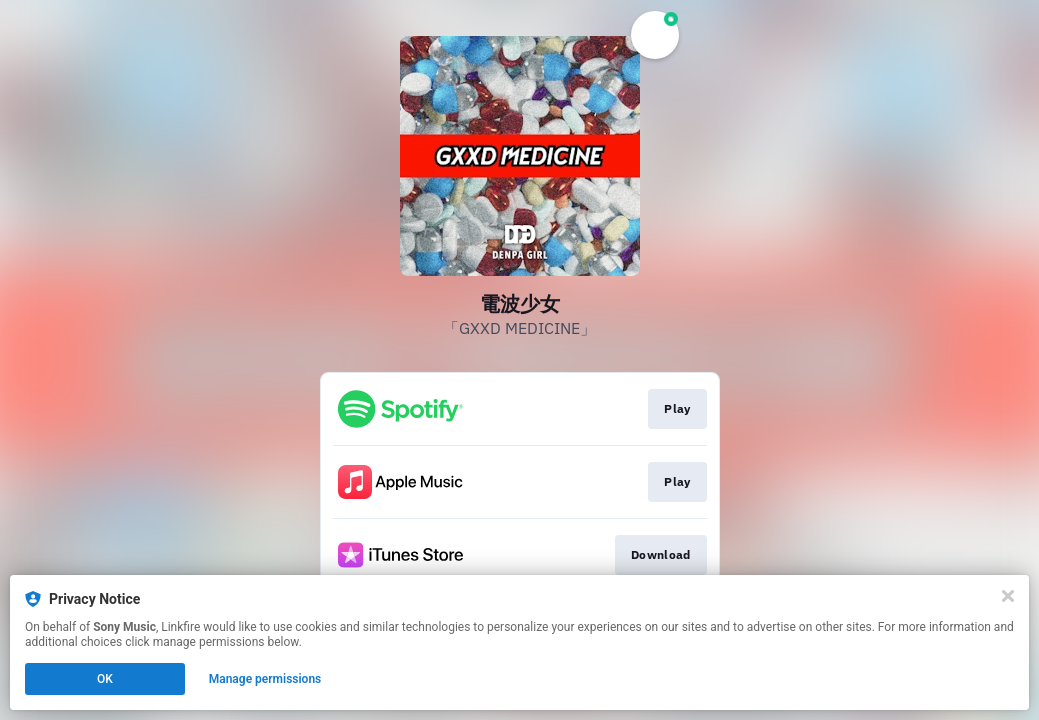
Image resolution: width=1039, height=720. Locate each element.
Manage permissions (265, 679)
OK (105, 679)
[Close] (1008, 596)
